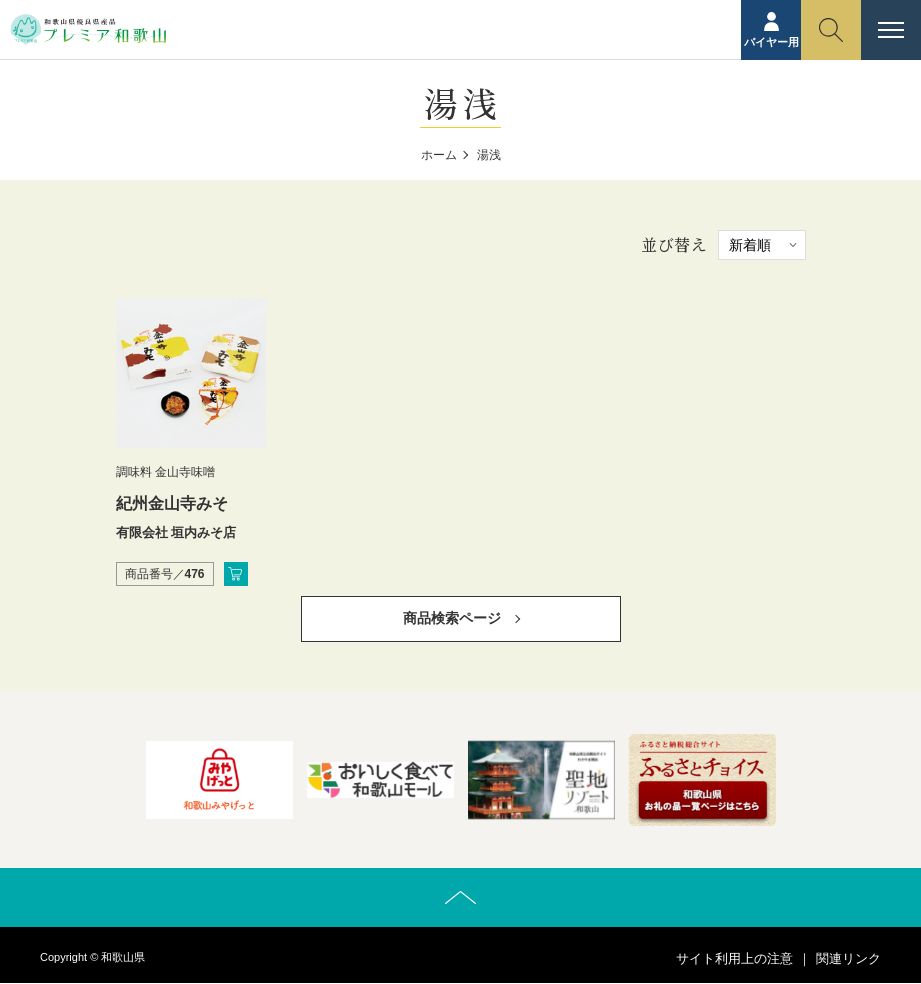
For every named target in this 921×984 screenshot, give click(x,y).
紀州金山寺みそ (172, 503)
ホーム (439, 155)
